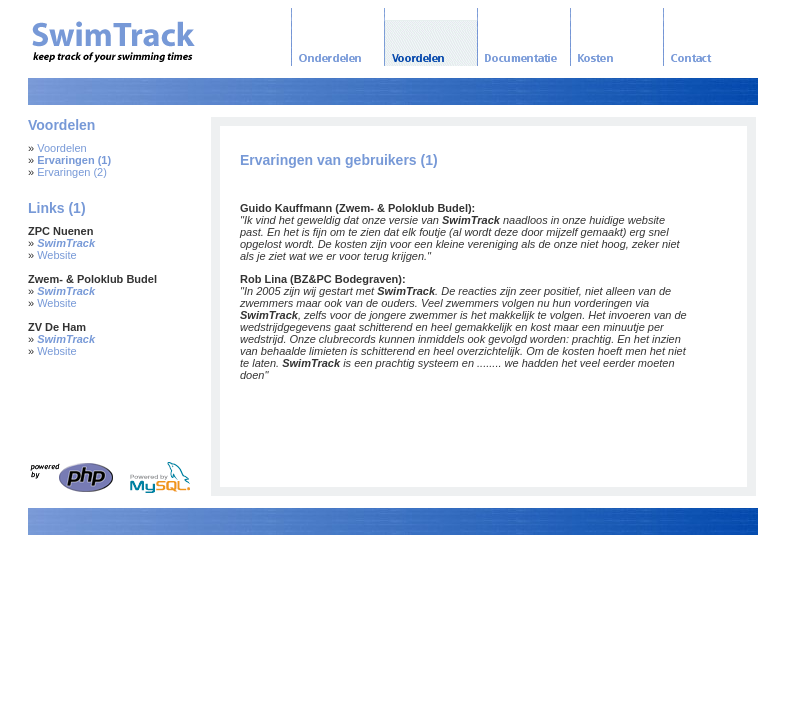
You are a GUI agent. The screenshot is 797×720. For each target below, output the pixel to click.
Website (57, 255)
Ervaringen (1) (74, 160)
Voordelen (62, 148)
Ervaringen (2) (72, 172)
